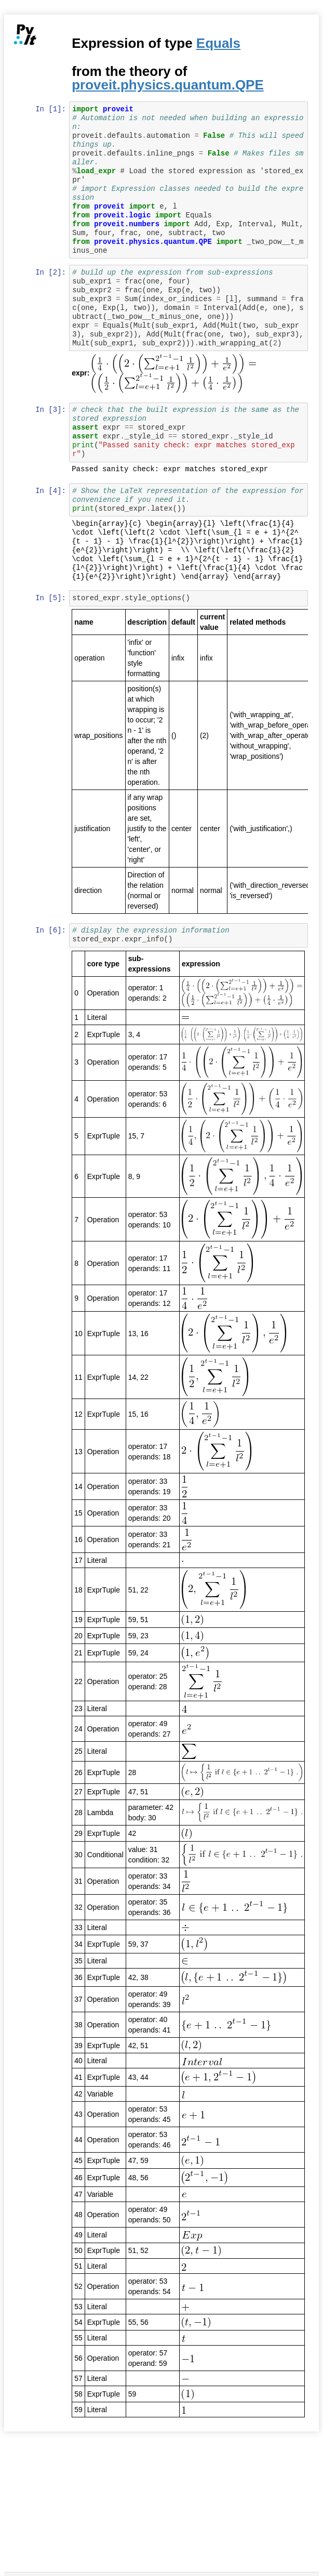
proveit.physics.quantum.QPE (169, 85)
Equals (219, 43)
